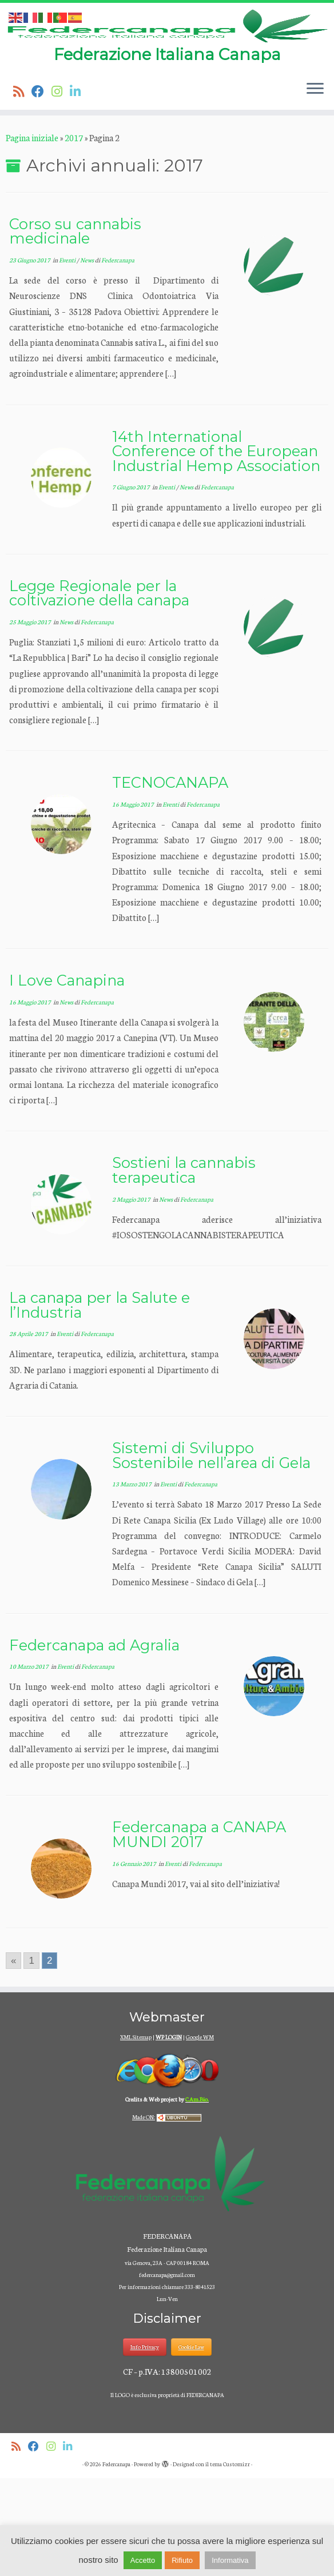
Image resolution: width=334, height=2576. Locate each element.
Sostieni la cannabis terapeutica (184, 1268)
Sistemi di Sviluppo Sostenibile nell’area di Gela (211, 1553)
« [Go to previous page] (13, 2058)
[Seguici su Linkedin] (79, 189)
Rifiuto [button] (182, 2560)
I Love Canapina (67, 1078)
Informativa (230, 2560)
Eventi (68, 357)
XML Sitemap (136, 2135)
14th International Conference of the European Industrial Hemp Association (216, 548)
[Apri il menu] (315, 187)
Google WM (200, 2135)
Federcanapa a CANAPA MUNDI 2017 (199, 1932)
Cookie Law (191, 2445)
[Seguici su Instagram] (60, 189)
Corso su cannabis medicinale (75, 329)
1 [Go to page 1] (31, 2058)
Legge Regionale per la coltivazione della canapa (99, 691)
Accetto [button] (142, 2560)
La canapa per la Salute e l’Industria (99, 1403)
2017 (74, 236)
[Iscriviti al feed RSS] (22, 189)
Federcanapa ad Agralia (94, 1743)
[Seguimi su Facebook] (41, 189)
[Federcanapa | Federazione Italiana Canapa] (167, 75)
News (87, 357)
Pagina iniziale (32, 236)
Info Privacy (144, 2445)
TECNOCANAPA (170, 881)
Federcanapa (117, 357)
